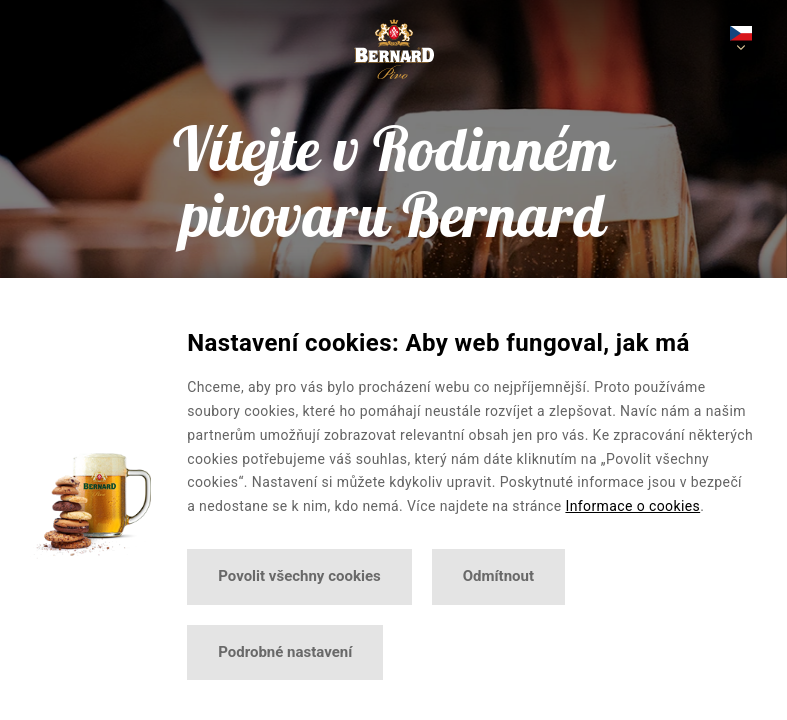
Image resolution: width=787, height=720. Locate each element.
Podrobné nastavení (285, 652)
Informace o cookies (632, 506)
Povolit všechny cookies (299, 576)
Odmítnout (498, 576)
